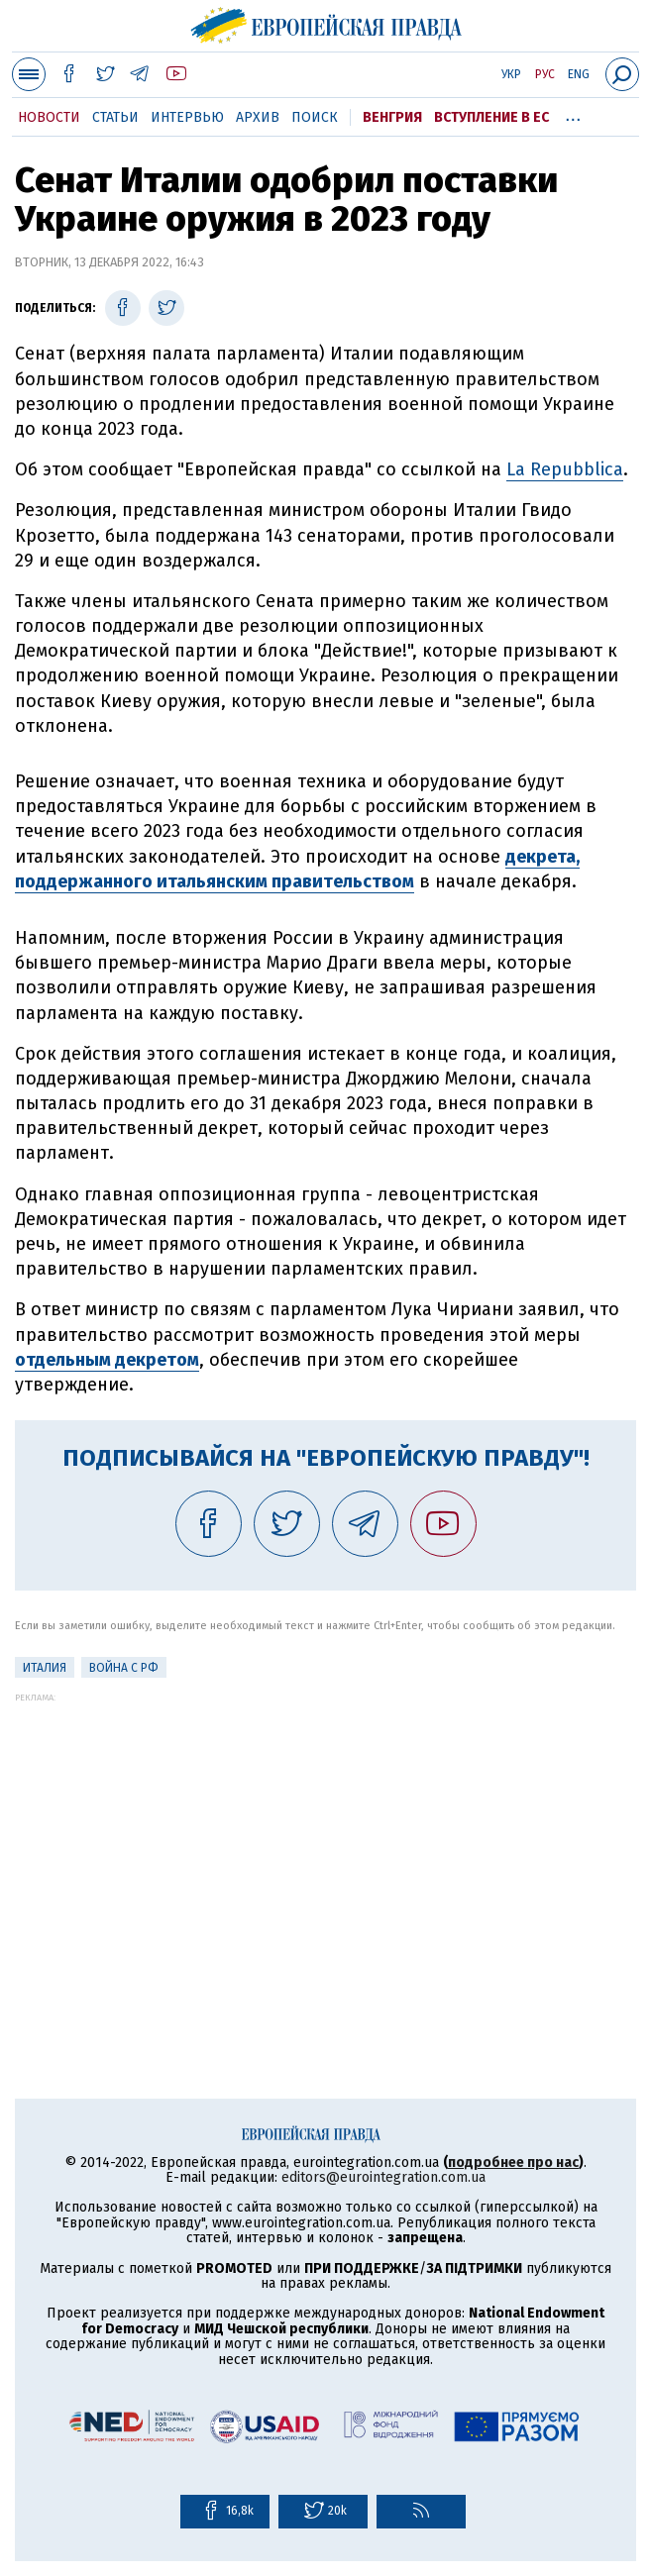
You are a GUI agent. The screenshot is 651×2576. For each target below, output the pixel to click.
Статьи (115, 117)
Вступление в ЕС (491, 117)
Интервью (187, 117)
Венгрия (392, 117)
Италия (44, 1668)
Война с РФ (124, 1668)
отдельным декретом (107, 1360)
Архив (257, 117)
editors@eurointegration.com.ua (383, 2177)
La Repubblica (564, 469)
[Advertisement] (325, 1841)
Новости (49, 117)
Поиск (314, 117)
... (573, 114)
